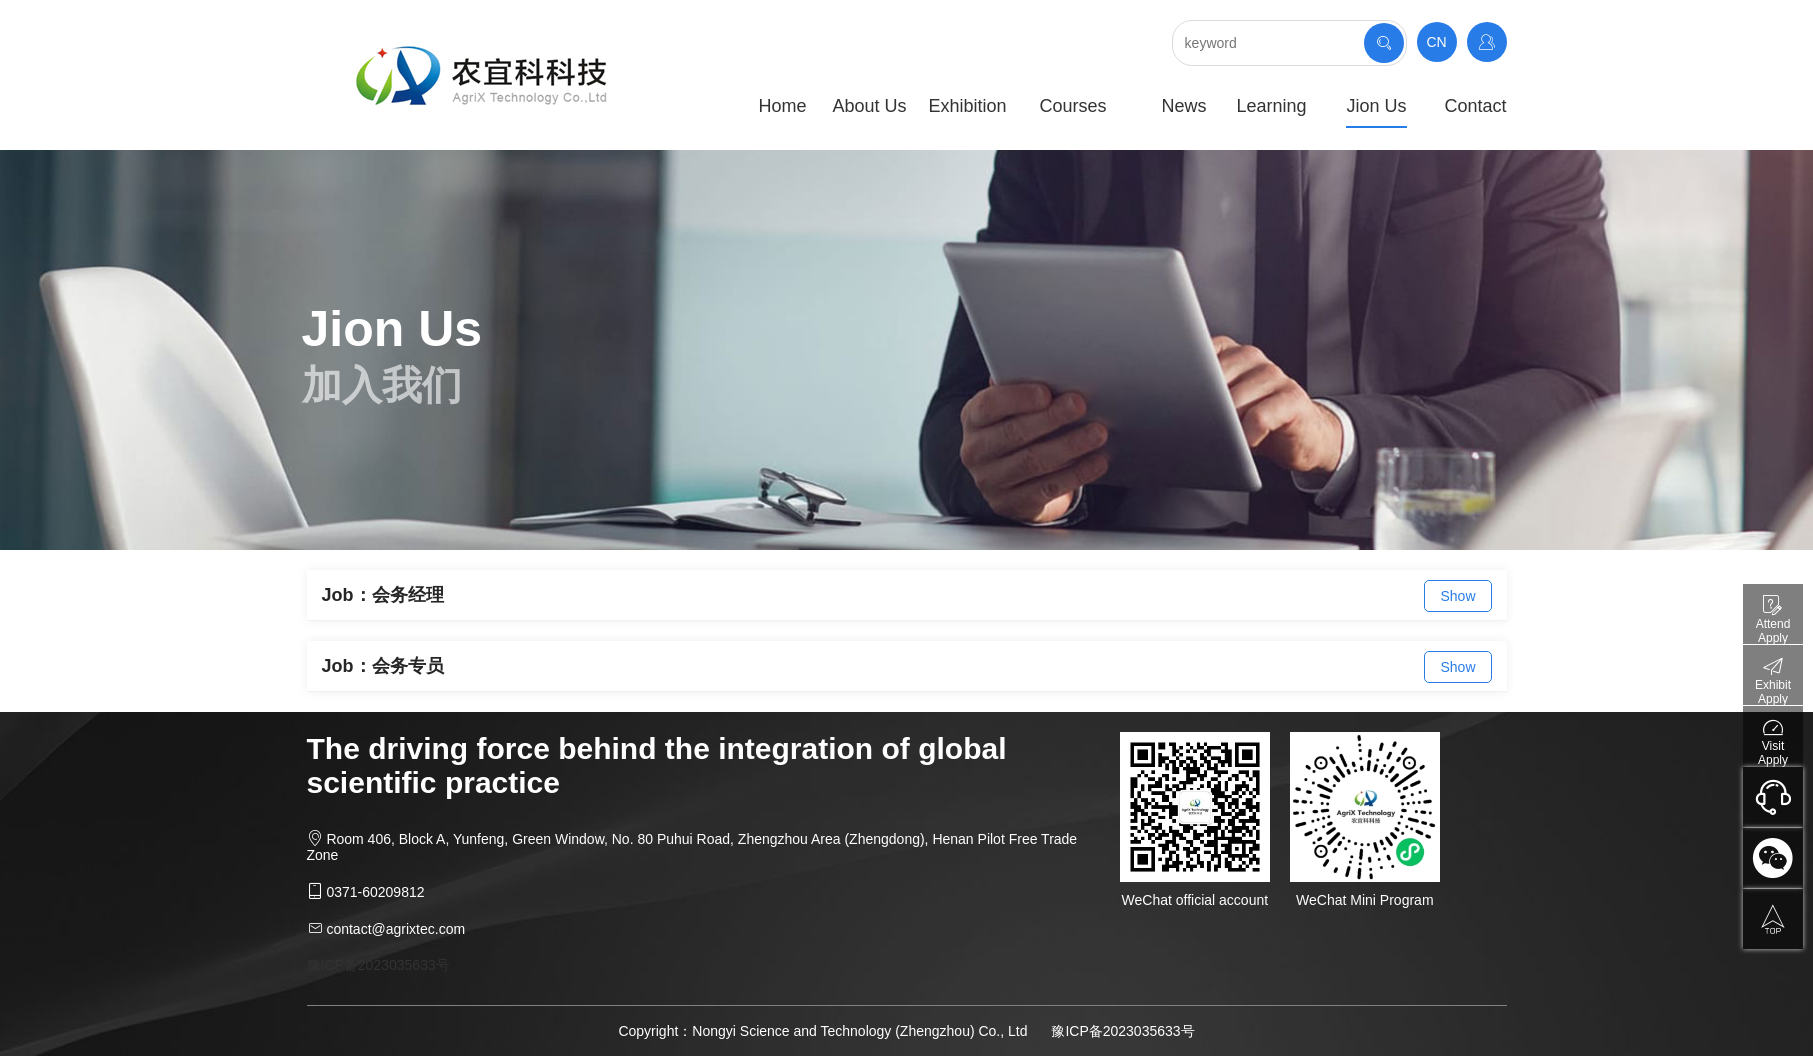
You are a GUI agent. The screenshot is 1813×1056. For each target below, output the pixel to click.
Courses (1072, 106)
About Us (869, 106)
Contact (1475, 106)
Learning (1271, 106)
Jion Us (1376, 106)
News (1183, 106)
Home (782, 106)
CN (1436, 42)
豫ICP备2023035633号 (378, 965)
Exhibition (967, 106)
